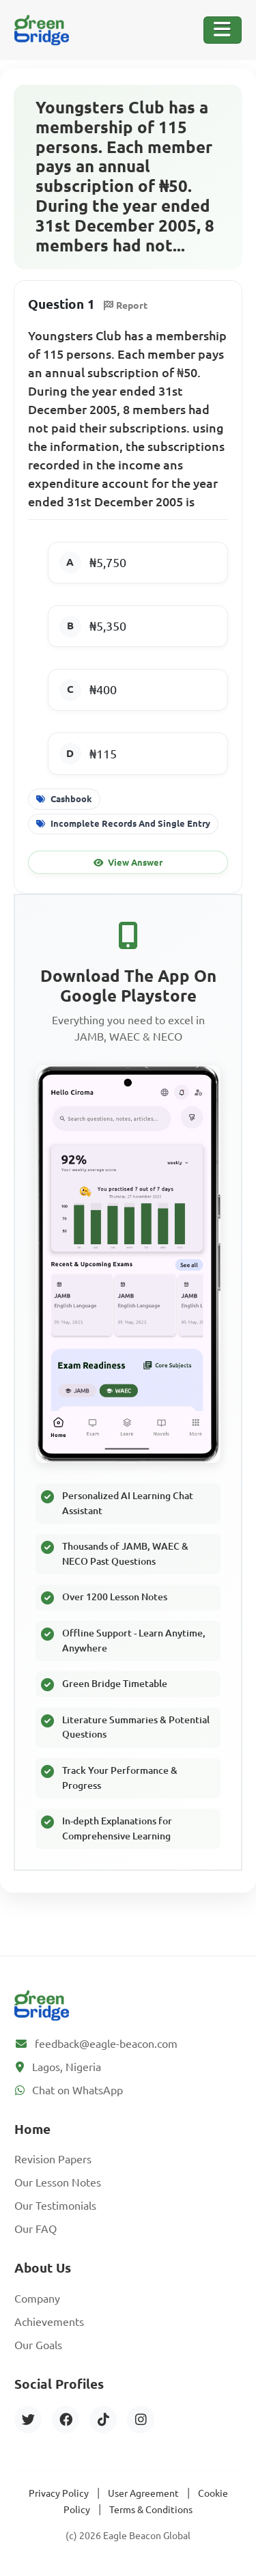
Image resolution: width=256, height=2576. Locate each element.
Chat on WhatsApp (77, 2090)
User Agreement (143, 2493)
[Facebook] (65, 2419)
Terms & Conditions (151, 2509)
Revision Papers (52, 2159)
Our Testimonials (55, 2206)
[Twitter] (28, 2419)
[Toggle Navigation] (222, 30)
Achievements (49, 2322)
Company (37, 2298)
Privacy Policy (59, 2493)
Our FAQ (35, 2229)
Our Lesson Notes (57, 2182)
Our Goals (38, 2345)
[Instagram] (140, 2419)
